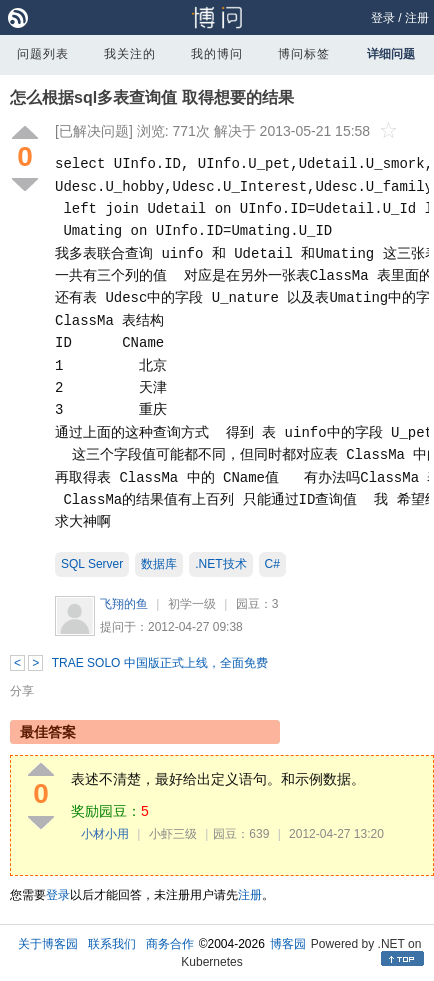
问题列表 (43, 54)
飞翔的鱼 (124, 604)
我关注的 (130, 54)
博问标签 (304, 54)
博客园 (288, 944)
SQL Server (92, 564)
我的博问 (217, 54)
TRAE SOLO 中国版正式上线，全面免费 (160, 663)
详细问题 (391, 54)
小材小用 (105, 834)
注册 (417, 18)
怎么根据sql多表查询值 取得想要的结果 (152, 97)
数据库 (159, 564)
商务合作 (170, 944)
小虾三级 (173, 834)
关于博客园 (48, 944)
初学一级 (192, 604)
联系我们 (112, 944)
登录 (383, 18)
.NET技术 (220, 564)
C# (272, 564)
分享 (22, 691)
